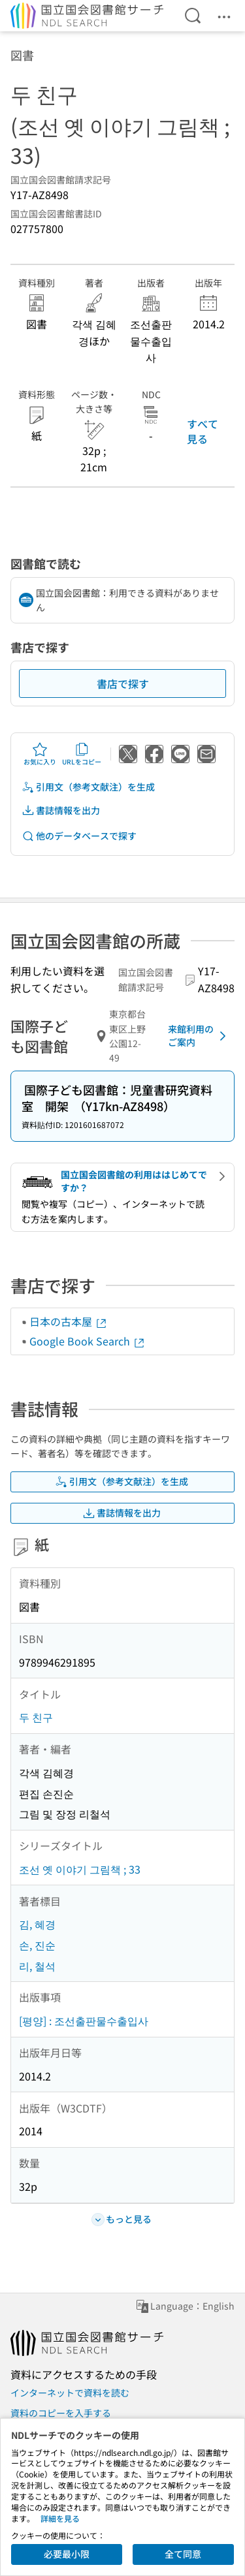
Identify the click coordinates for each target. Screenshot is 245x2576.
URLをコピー (81, 754)
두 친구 (36, 1717)
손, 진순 (37, 1945)
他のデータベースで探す (79, 836)
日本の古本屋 (68, 1321)
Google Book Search (87, 1341)
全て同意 (183, 2553)
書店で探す (123, 683)
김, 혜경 (37, 1924)
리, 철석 (37, 1965)
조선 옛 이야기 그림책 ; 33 (79, 1869)
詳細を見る (60, 2518)
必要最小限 (67, 2553)
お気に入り (40, 754)
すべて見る (202, 431)
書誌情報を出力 (61, 810)
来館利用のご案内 (199, 1035)
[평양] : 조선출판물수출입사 (83, 2020)
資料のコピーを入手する (60, 2412)
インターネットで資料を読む (69, 2392)
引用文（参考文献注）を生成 (88, 787)
